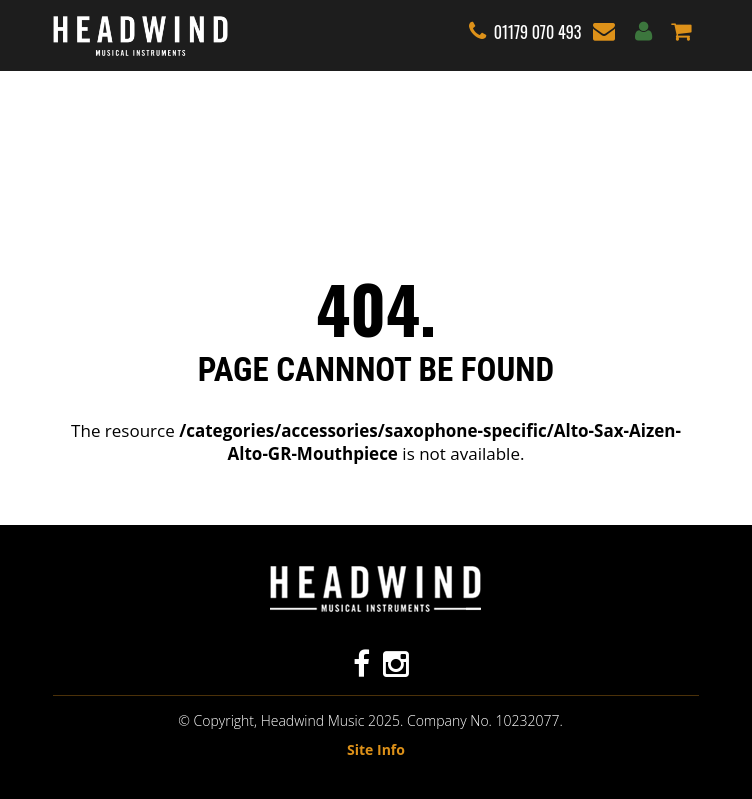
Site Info (376, 749)
